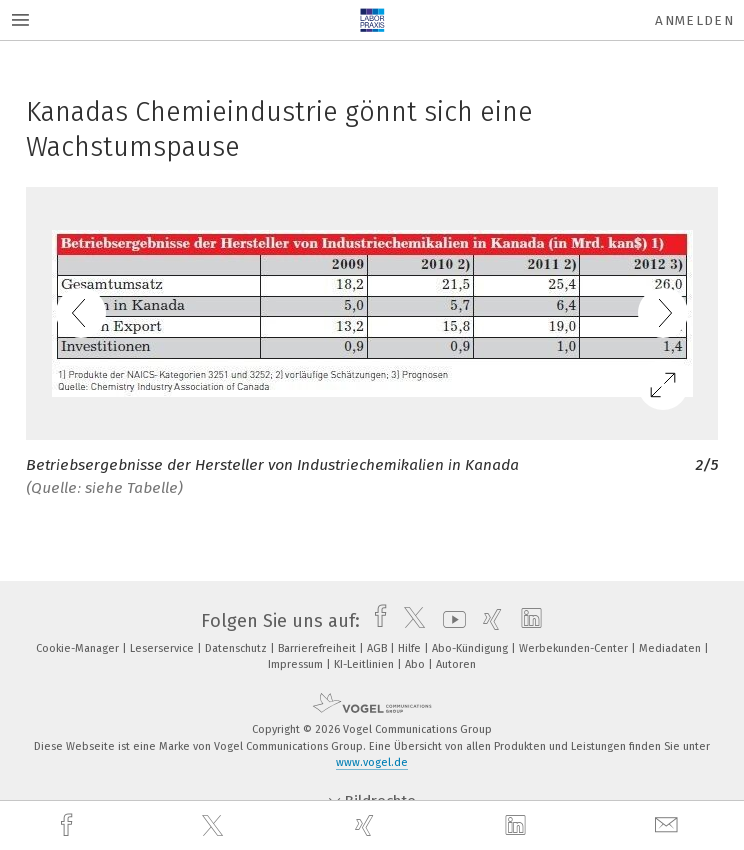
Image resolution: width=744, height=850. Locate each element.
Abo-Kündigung (471, 648)
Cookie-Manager (79, 648)
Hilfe (411, 648)
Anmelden (694, 20)
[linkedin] (518, 826)
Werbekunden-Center (575, 648)
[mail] (669, 825)
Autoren (456, 664)
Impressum (297, 664)
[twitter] (215, 826)
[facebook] (69, 825)
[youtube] (449, 621)
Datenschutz (237, 648)
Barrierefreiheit (318, 648)
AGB (378, 648)
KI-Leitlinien (365, 664)
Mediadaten (671, 648)
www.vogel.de (372, 762)
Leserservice (163, 648)
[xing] (367, 825)
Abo (416, 664)
